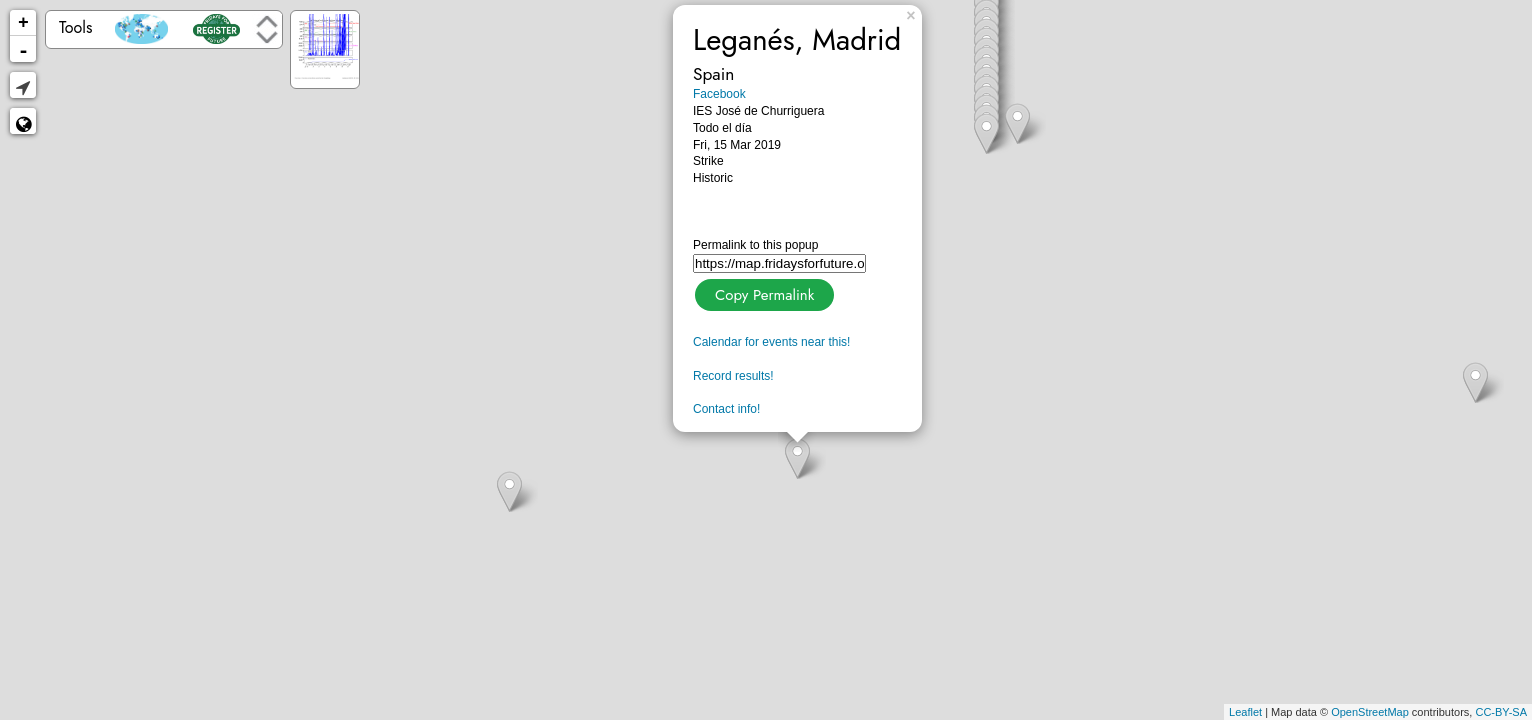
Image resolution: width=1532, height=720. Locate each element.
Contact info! (726, 409)
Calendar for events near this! (771, 342)
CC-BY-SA (1501, 712)
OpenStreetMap (1370, 712)
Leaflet (1245, 712)
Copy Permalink (762, 292)
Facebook (719, 94)
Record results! (733, 376)
